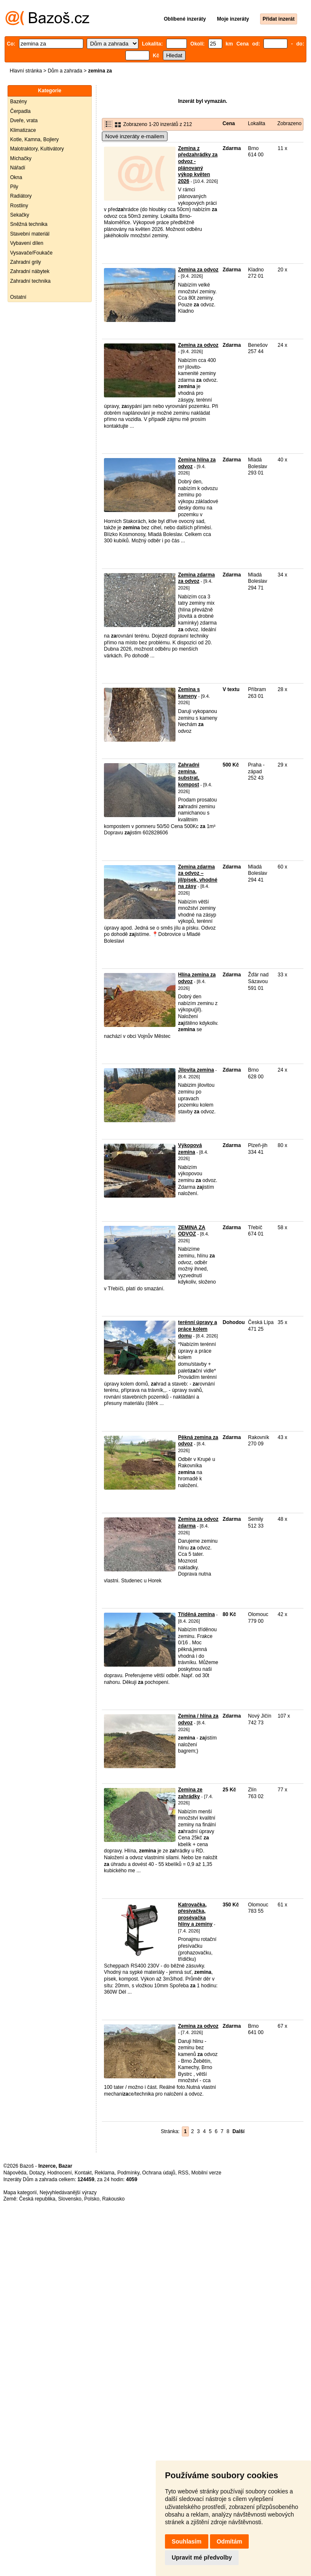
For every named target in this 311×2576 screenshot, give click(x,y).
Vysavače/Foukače (31, 253)
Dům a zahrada (65, 71)
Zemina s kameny (189, 692)
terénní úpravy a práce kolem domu (197, 1328)
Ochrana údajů (158, 2173)
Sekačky (19, 215)
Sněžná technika (29, 224)
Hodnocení (60, 2173)
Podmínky (128, 2173)
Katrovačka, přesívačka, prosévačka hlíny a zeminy (195, 1914)
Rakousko (113, 2199)
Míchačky (21, 158)
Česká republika (37, 2199)
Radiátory (21, 196)
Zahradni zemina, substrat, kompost (188, 775)
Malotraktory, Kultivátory (37, 149)
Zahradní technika (30, 281)
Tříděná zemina (196, 1614)
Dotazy (36, 2173)
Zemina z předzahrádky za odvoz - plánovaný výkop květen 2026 (198, 164)
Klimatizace (23, 130)
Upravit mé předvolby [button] (202, 2557)
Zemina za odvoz (198, 270)
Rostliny (19, 206)
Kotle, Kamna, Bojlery (34, 139)
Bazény (18, 102)
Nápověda (15, 2173)
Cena (229, 123)
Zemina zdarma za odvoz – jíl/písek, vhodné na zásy (197, 877)
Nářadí (17, 168)
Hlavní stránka (26, 71)
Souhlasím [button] (187, 2541)
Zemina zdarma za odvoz (196, 578)
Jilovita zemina (196, 1070)
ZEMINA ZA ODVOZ (191, 1231)
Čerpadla (20, 111)
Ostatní (18, 297)
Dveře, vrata (23, 120)
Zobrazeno (289, 123)
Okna (16, 177)
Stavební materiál (29, 234)
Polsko (91, 2199)
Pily (14, 187)
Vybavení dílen (26, 243)
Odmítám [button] (229, 2541)
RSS (183, 2173)
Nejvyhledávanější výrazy (68, 2192)
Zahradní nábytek (29, 271)
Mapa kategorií (20, 2192)
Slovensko (69, 2199)
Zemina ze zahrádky (190, 1793)
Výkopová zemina (190, 1148)
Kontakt (83, 2173)
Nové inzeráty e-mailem (134, 136)
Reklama (104, 2173)
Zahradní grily (25, 262)
